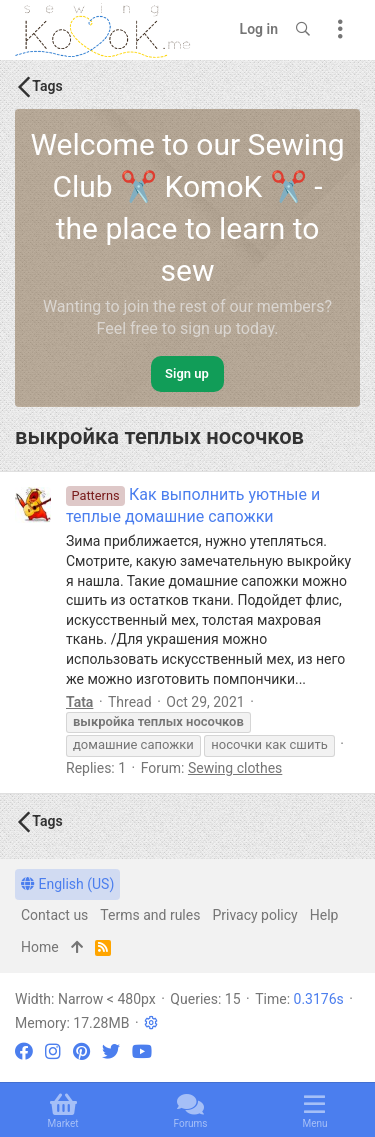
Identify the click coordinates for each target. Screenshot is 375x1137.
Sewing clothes (235, 768)
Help (324, 915)
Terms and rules (150, 915)
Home (40, 947)
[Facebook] (24, 1051)
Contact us (54, 915)
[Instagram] (53, 1051)
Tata (79, 702)
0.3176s (319, 999)
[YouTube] (142, 1051)
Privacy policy (254, 915)
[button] (151, 1023)
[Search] (303, 30)
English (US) (67, 884)
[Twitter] (111, 1051)
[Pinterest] (81, 1051)
